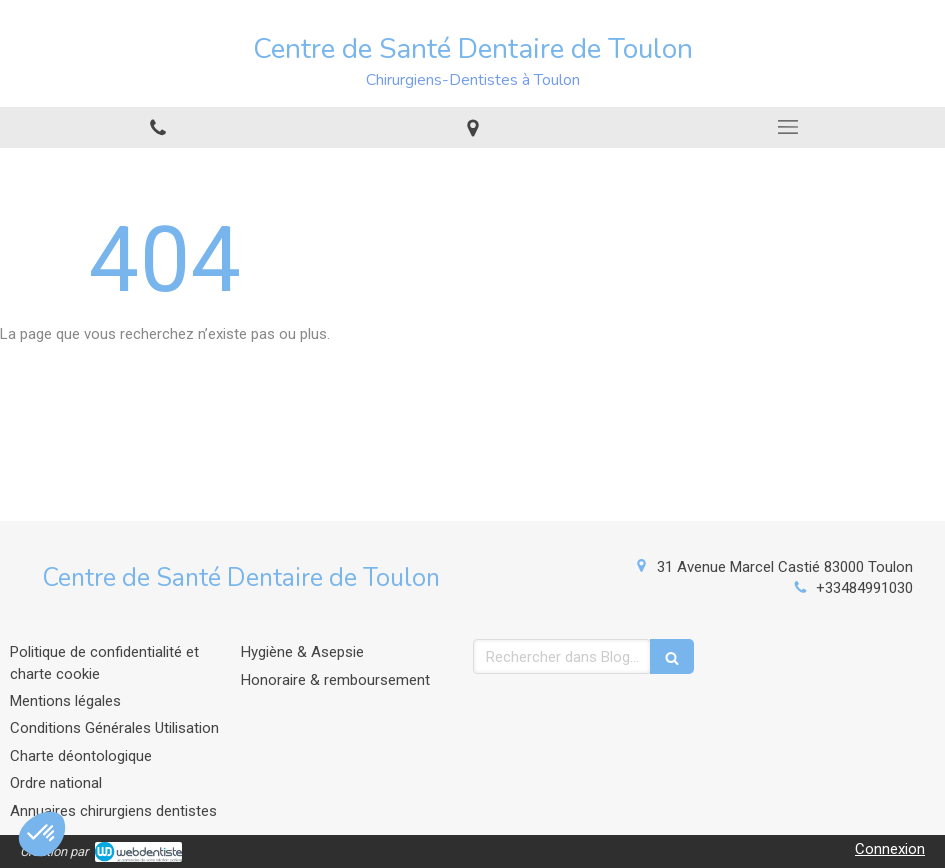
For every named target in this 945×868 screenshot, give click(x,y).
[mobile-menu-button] (787, 127)
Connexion (890, 849)
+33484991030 (864, 588)
